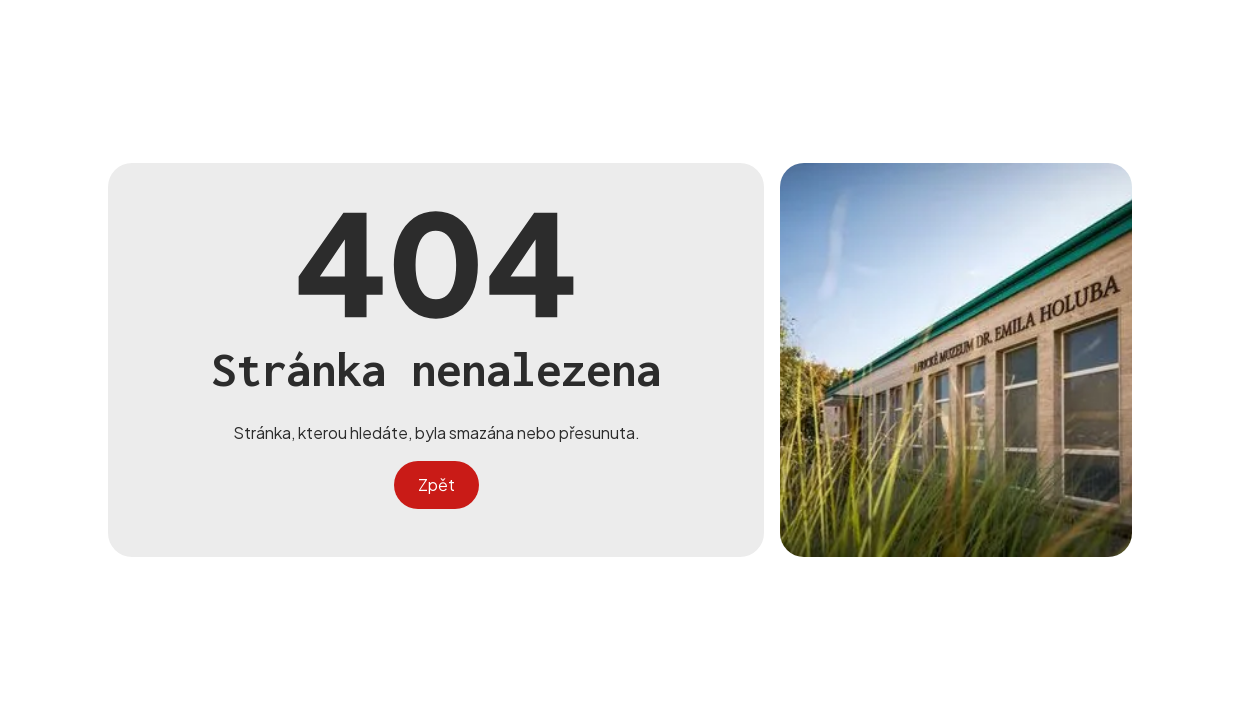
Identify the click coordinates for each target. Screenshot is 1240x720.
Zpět (436, 484)
